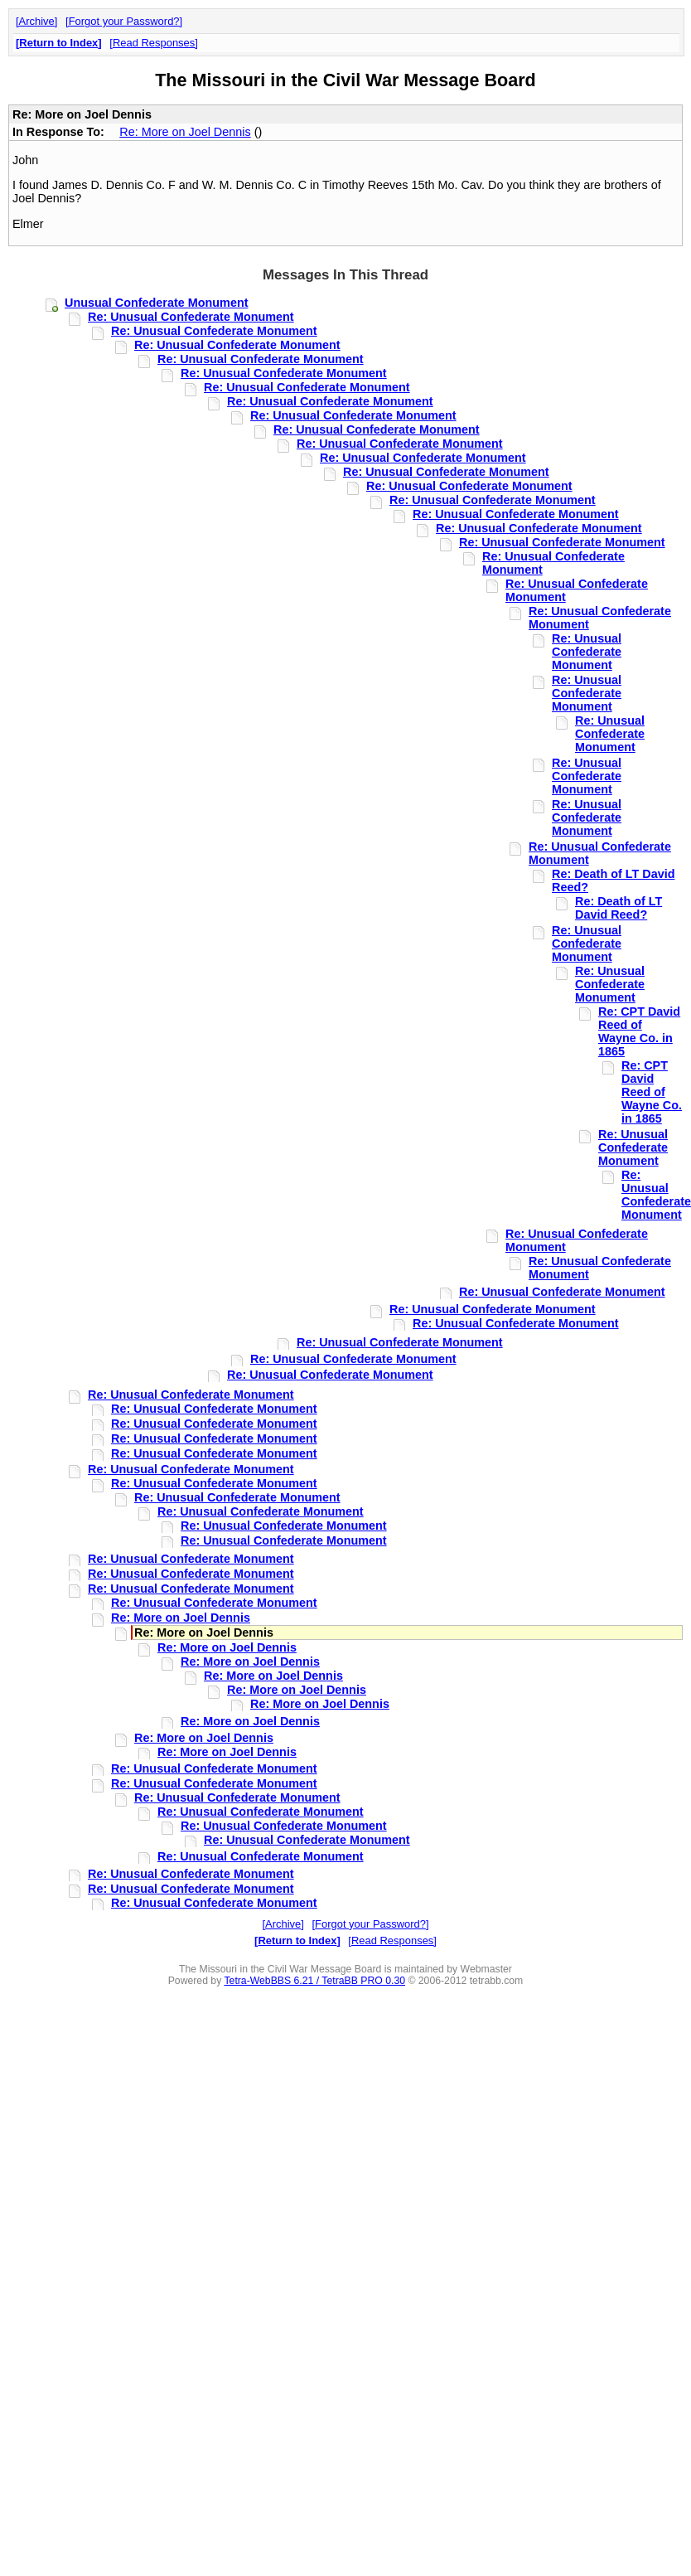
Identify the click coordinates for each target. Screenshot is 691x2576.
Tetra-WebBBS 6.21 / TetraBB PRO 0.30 (314, 1981)
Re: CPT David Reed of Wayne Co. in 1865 (639, 1031)
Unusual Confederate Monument (156, 302)
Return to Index (58, 42)
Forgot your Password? (124, 21)
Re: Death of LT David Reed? (618, 908)
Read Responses (154, 42)
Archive (37, 21)
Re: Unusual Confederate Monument (191, 316)
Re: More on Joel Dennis (184, 131)
